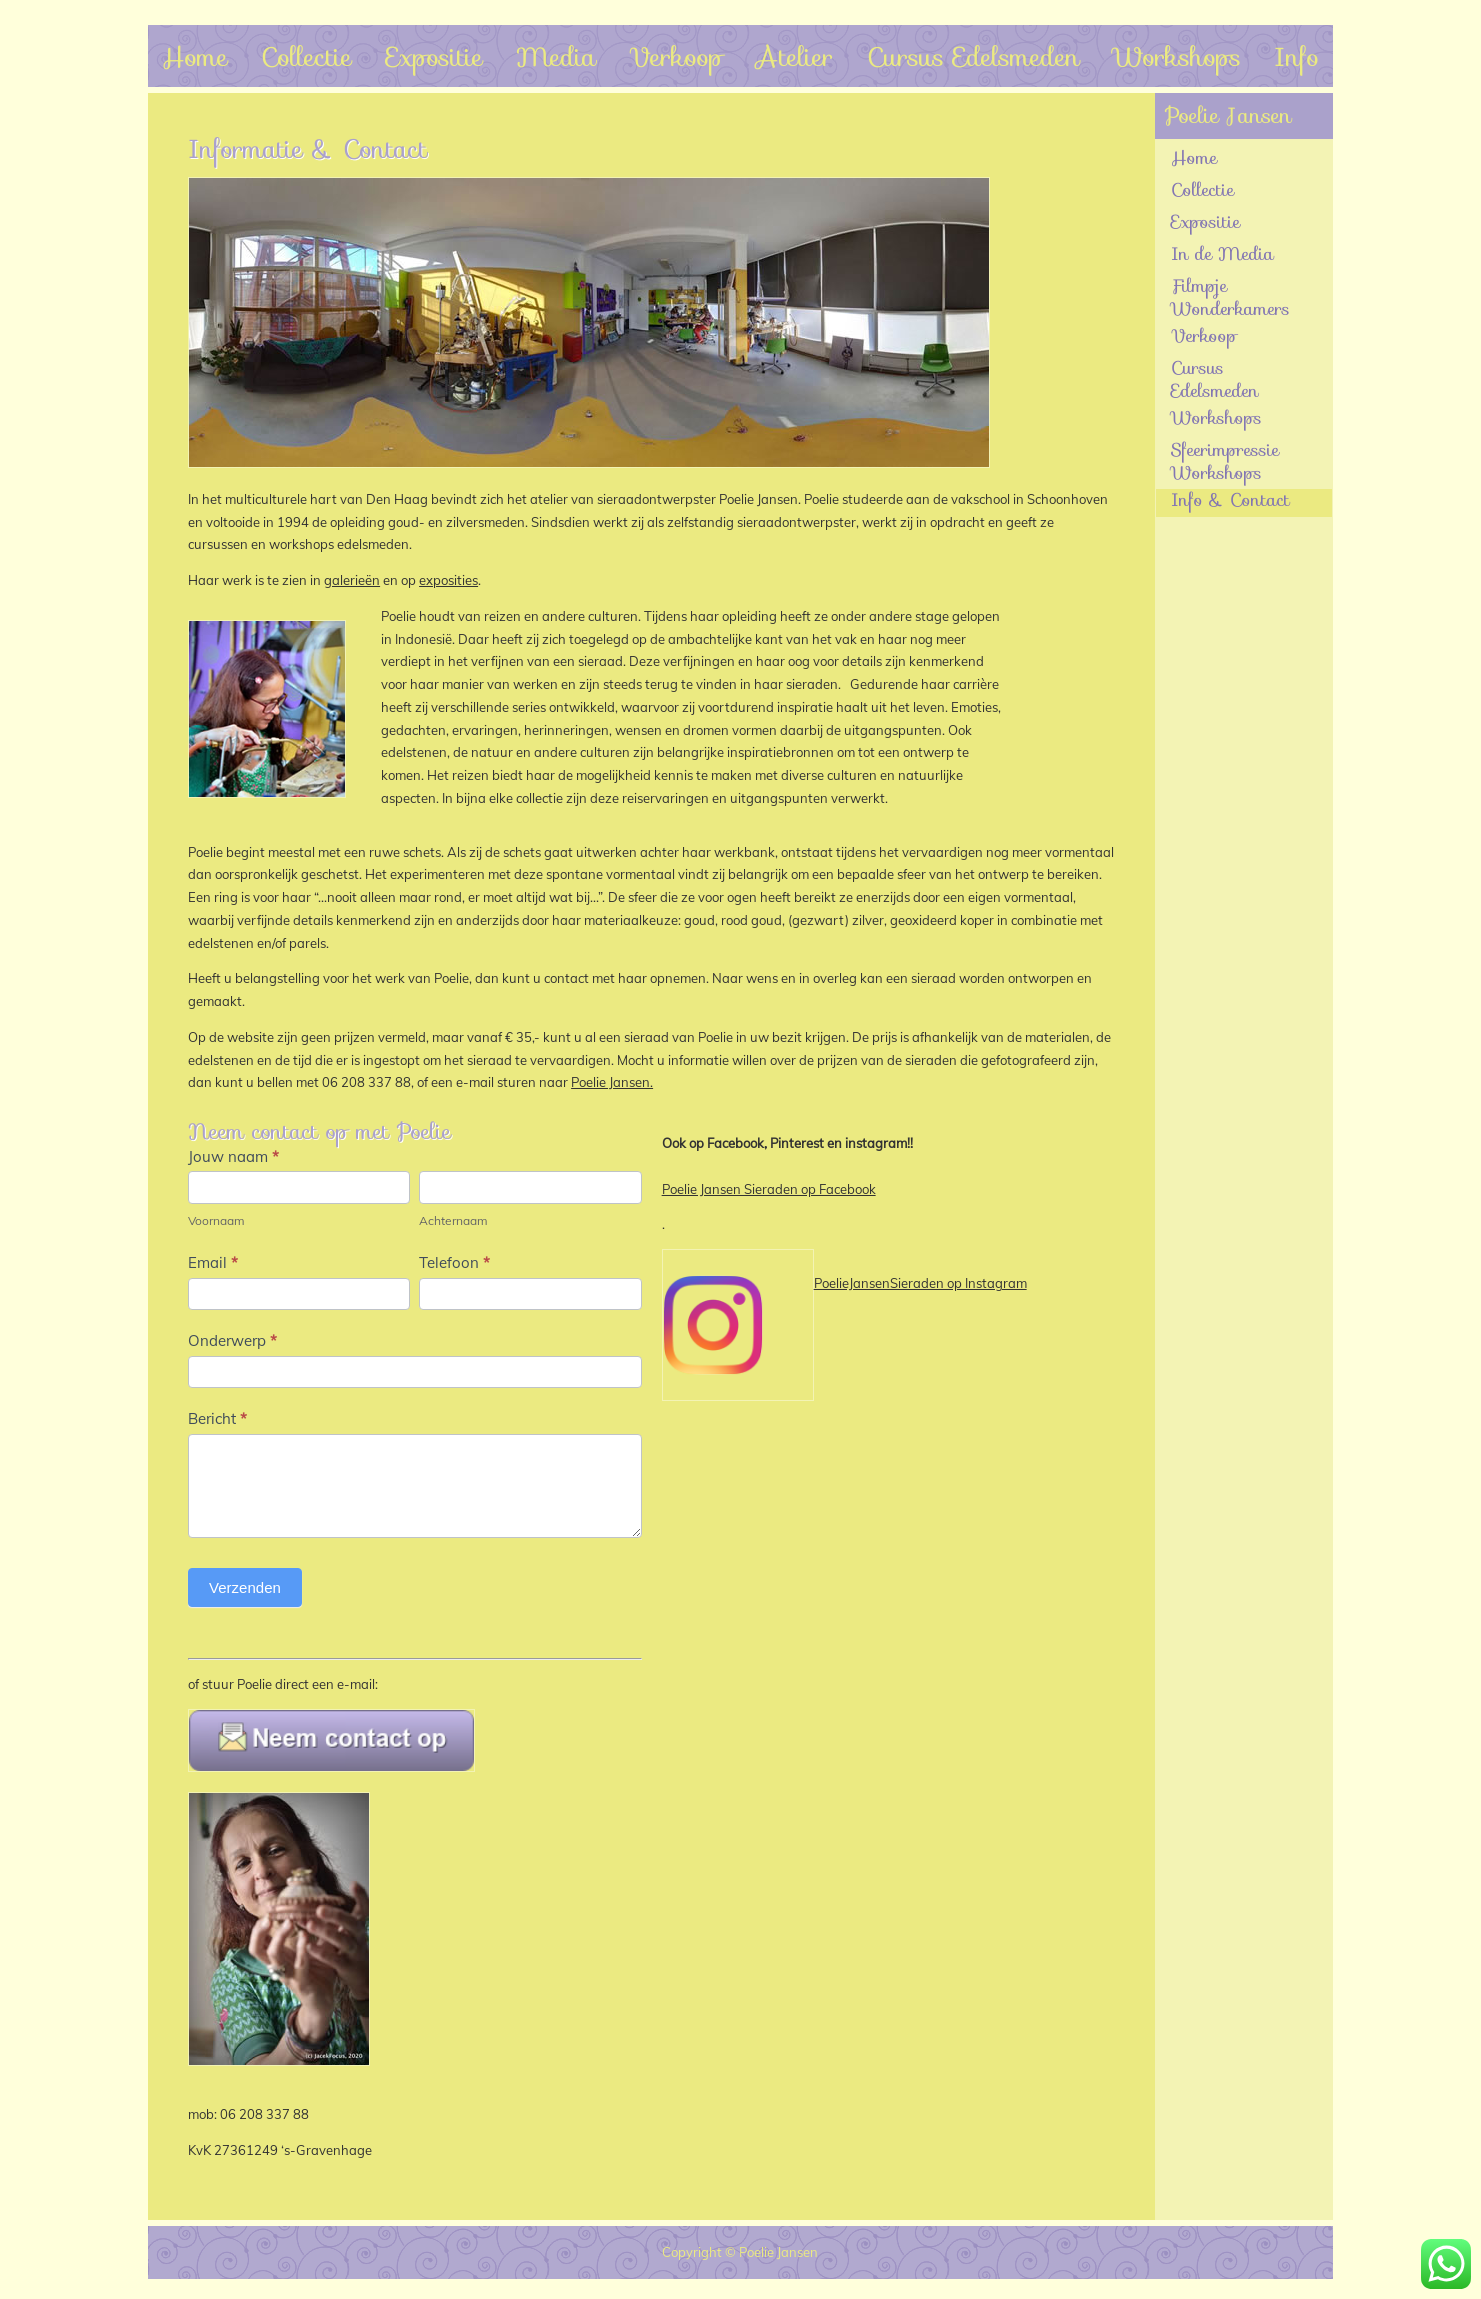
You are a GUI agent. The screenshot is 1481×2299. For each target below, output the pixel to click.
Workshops (1177, 56)
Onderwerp (232, 1340)
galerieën (352, 580)
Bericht (217, 1418)
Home (195, 56)
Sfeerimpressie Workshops (1225, 462)
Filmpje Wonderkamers (1230, 298)
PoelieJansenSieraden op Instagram (920, 1283)
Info (1296, 56)
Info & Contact (1230, 501)
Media (556, 56)
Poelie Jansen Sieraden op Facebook (769, 1189)
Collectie (306, 56)
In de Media (1222, 255)
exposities (448, 580)
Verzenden (245, 1587)
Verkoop (676, 56)
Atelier (794, 56)
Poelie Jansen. (612, 1082)
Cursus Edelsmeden (973, 56)
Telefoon (454, 1262)
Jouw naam (233, 1156)
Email (213, 1262)
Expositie (434, 56)
